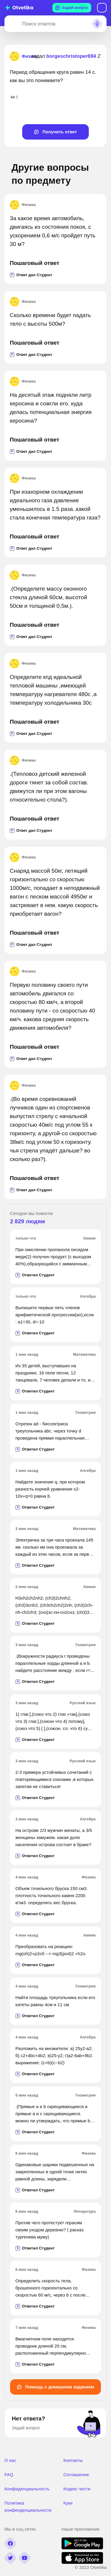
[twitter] (10, 2558)
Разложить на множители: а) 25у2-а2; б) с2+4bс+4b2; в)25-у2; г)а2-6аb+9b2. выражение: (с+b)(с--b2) (54, 2055)
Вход (102, 7)
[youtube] (24, 2558)
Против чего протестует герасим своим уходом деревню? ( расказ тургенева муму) (49, 2229)
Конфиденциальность (26, 2488)
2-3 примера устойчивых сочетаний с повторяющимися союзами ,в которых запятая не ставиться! (54, 1779)
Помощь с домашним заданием (55, 2386)
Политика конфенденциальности (28, 2506)
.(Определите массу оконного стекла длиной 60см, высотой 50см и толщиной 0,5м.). (48, 597)
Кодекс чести (76, 2488)
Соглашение (76, 2474)
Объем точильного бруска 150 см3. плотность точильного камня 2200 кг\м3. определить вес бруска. (51, 1895)
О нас (10, 2460)
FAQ (8, 2474)
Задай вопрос (71, 7)
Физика (23, 205)
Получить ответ (55, 131)
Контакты (73, 2460)
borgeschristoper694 (71, 56)
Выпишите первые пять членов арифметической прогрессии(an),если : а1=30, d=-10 (54, 1314)
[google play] (82, 2547)
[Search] (12, 23)
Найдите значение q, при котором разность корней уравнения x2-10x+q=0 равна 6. (50, 1489)
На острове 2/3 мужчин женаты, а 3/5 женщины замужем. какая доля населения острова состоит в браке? (53, 1837)
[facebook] (10, 2543)
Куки (68, 2502)
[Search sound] (97, 23)
